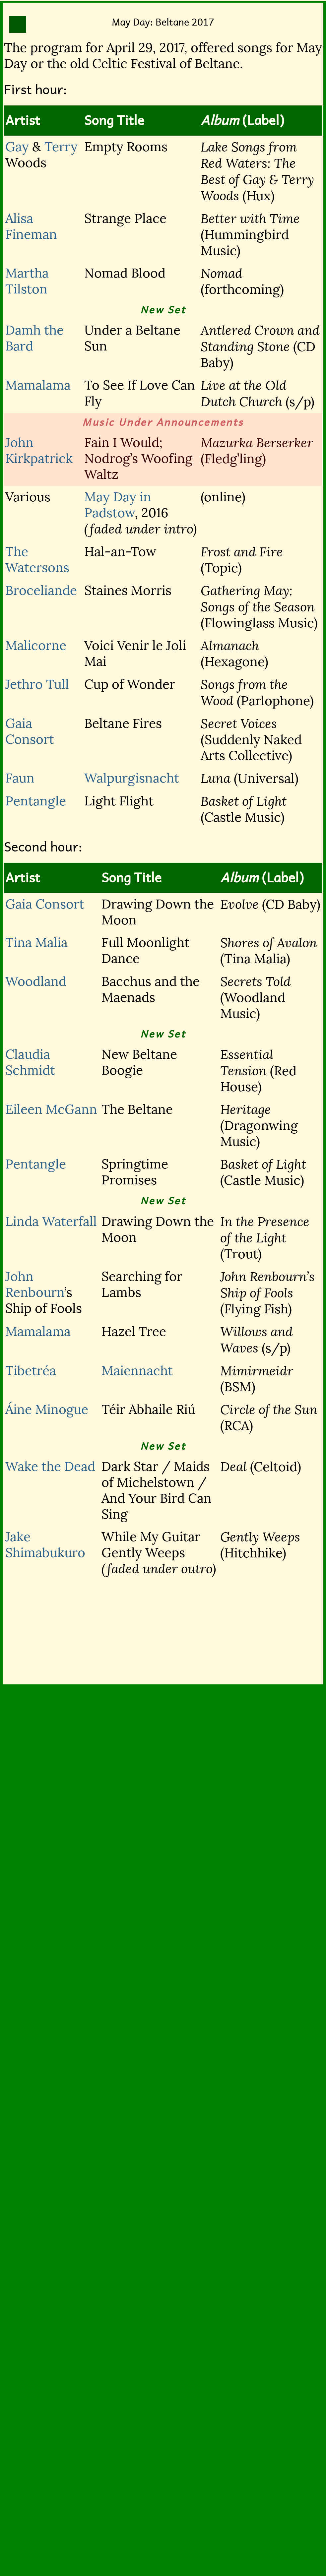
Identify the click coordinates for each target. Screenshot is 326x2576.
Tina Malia (36, 943)
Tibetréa (30, 1371)
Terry (61, 147)
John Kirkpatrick (39, 451)
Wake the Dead (50, 1467)
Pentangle (35, 801)
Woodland (35, 981)
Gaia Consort (29, 731)
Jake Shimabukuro (45, 1545)
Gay (17, 147)
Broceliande (41, 590)
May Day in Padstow (117, 505)
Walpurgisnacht (131, 778)
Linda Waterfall (51, 1221)
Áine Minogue (46, 1409)
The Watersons (37, 560)
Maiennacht (137, 1371)
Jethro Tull (37, 684)
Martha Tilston (27, 281)
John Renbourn (34, 1284)
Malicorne (35, 646)
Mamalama (38, 385)
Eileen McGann (51, 1109)
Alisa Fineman (31, 226)
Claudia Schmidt (30, 1062)
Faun (19, 778)
